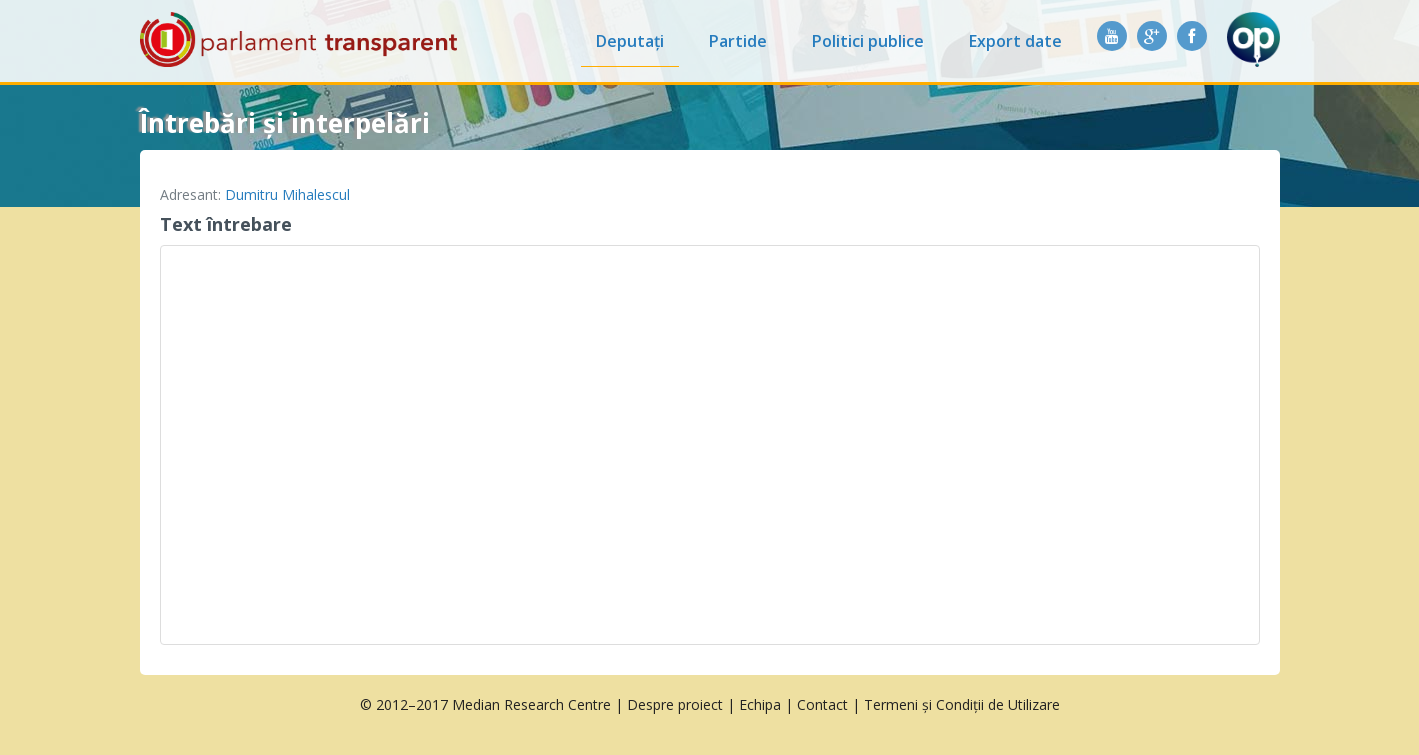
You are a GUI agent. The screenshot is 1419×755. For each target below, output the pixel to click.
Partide (738, 41)
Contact (822, 704)
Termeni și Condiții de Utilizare (962, 704)
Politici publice (868, 41)
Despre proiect (675, 704)
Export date (1015, 41)
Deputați (630, 41)
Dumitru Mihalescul (287, 194)
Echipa (760, 704)
